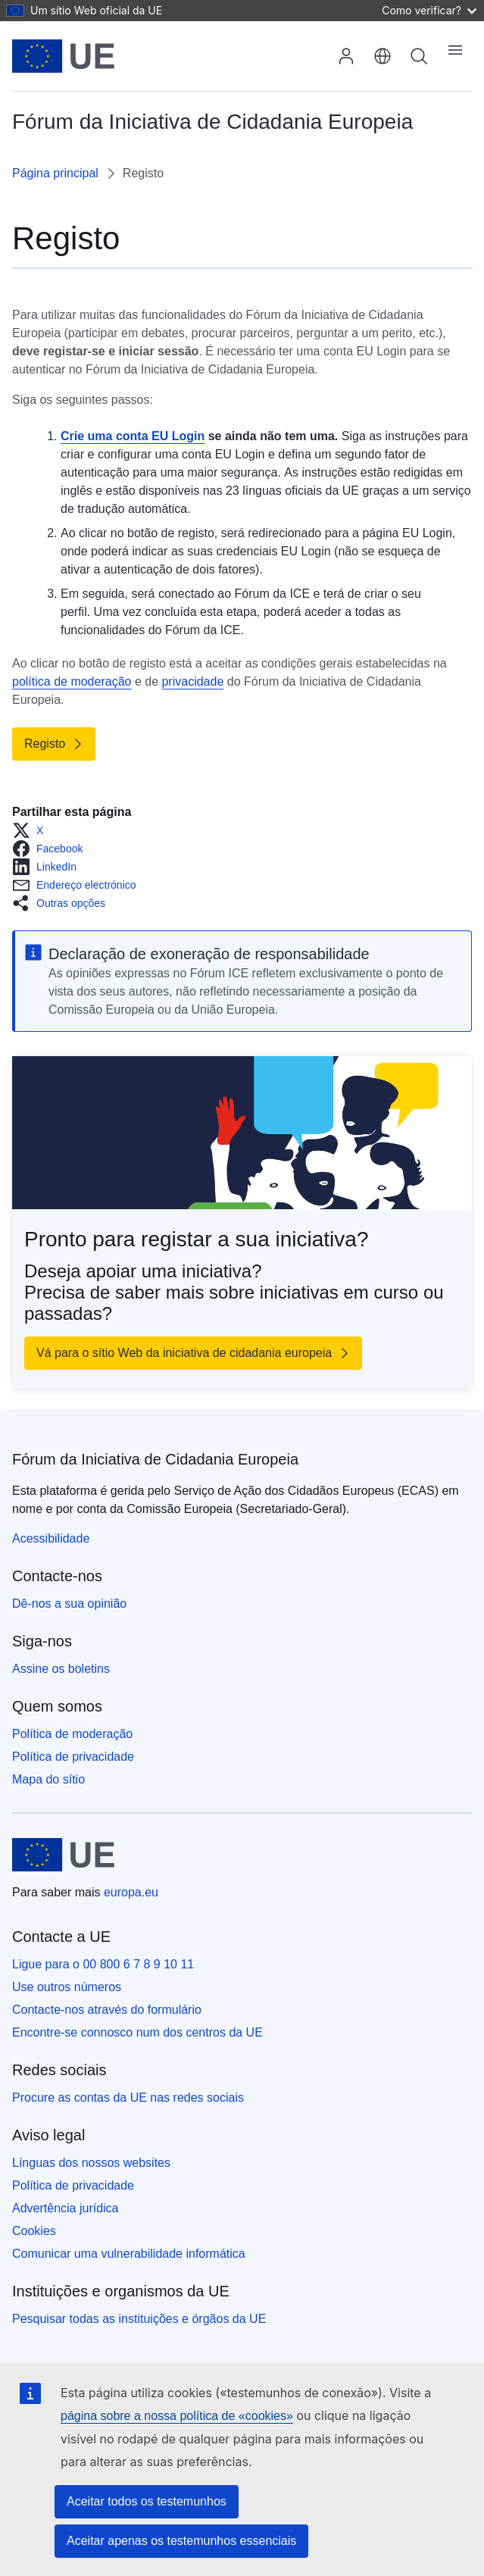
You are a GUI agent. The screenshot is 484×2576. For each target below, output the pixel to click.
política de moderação (71, 681)
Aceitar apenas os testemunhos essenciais (181, 2540)
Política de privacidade (73, 1756)
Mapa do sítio (48, 1779)
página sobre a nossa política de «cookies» (177, 2415)
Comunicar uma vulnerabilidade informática (128, 2253)
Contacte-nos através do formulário (106, 2009)
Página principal (55, 173)
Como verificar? (429, 10)
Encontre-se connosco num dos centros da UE (137, 2032)
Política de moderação (72, 1733)
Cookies (34, 2230)
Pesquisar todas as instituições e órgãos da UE (139, 2318)
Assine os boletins (61, 1668)
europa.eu (131, 1892)
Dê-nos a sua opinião (69, 1603)
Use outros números (66, 1986)
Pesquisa (419, 56)
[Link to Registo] (53, 744)
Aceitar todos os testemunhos (146, 2501)
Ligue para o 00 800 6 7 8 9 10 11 (103, 1964)
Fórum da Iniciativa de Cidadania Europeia (155, 1459)
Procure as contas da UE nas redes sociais (128, 2097)
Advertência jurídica (65, 2208)
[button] (32, 830)
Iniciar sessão (346, 56)
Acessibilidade (50, 1538)
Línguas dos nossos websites (91, 2162)
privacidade (192, 681)
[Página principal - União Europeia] (63, 56)
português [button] (382, 56)
